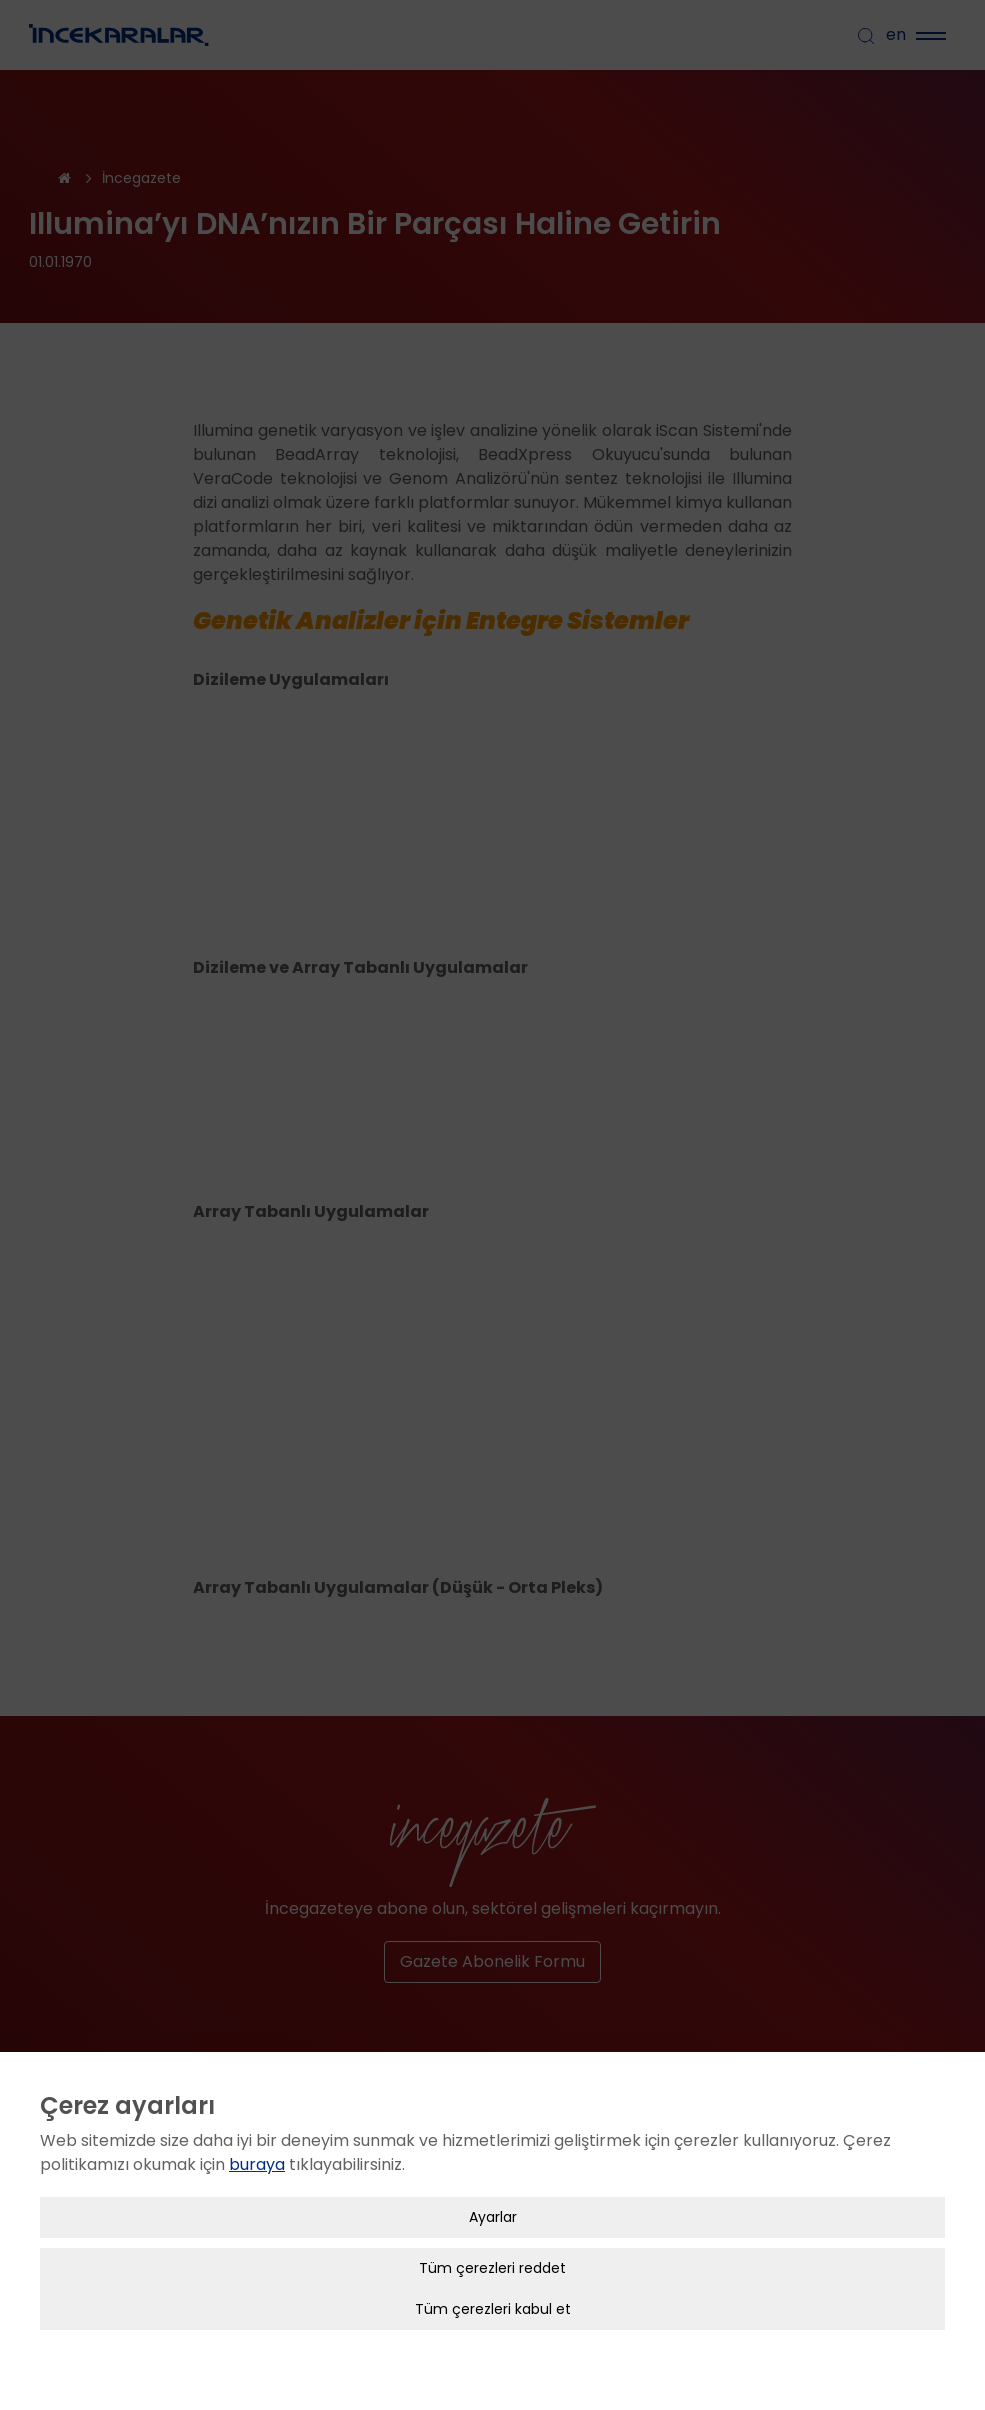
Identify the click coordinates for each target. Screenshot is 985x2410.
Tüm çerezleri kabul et (493, 2281)
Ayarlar (493, 2189)
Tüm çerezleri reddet (492, 2240)
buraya (257, 2136)
